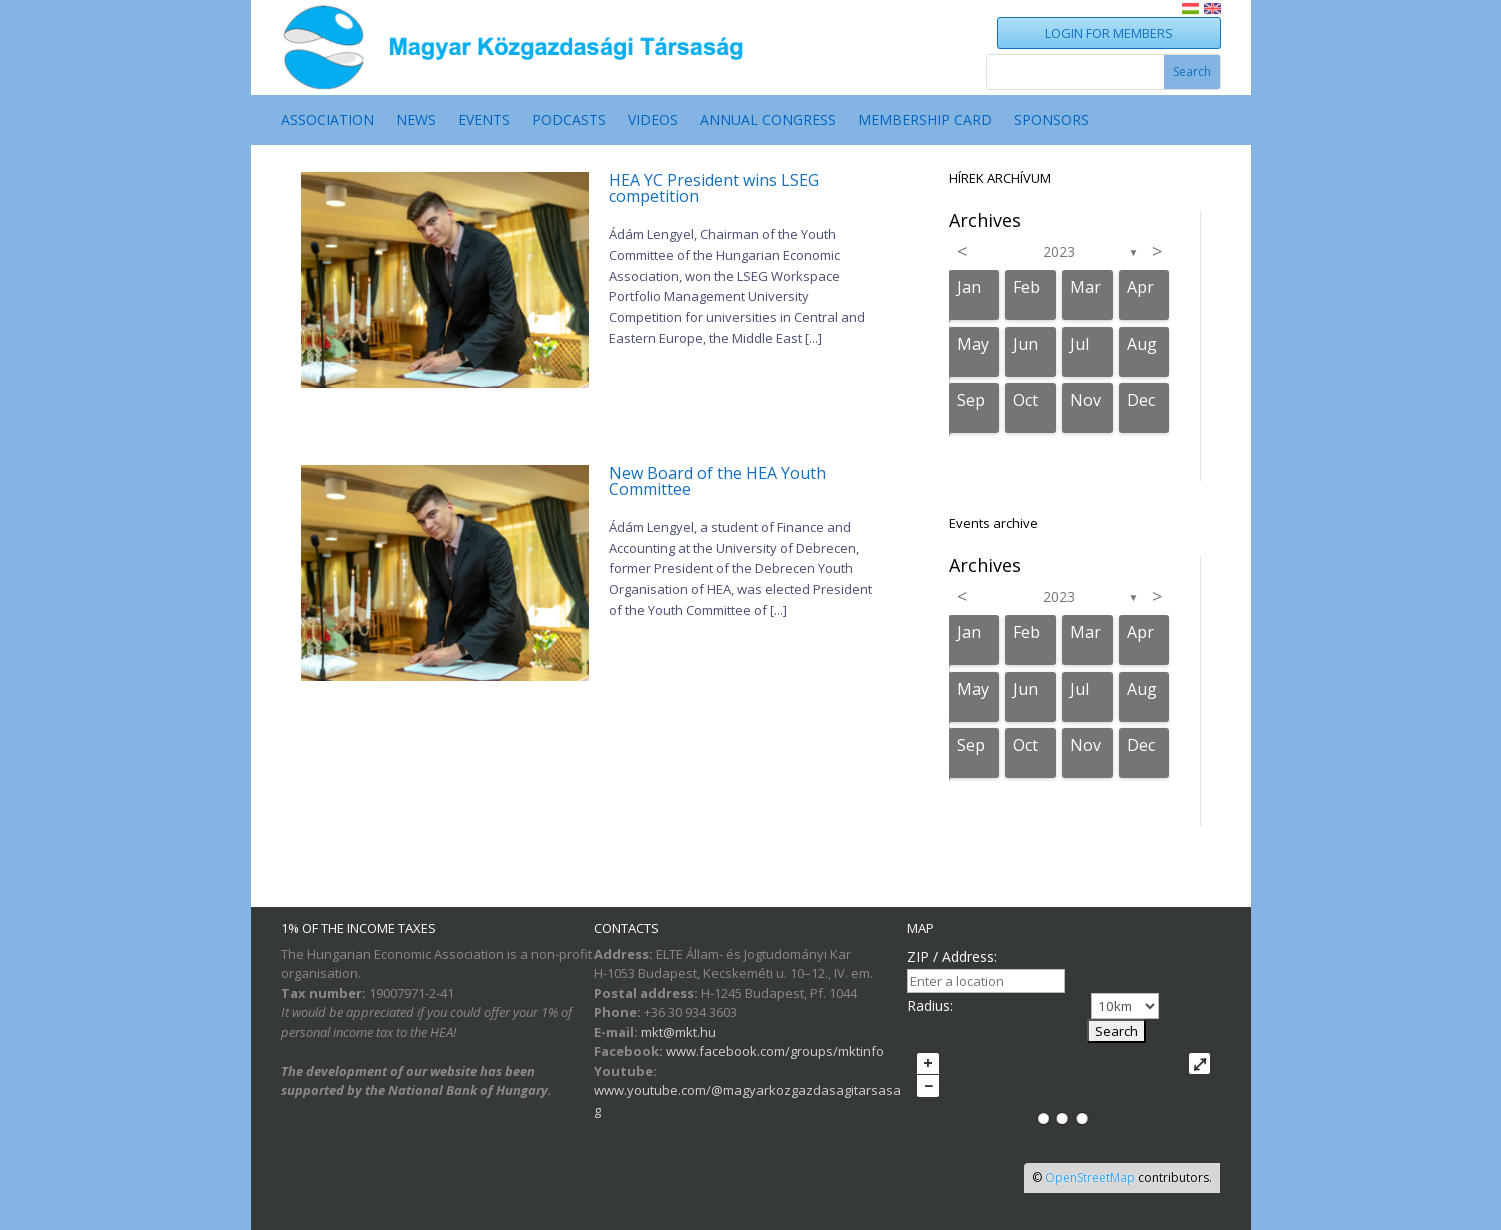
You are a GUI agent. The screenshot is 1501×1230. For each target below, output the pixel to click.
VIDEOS (653, 121)
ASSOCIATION (327, 121)
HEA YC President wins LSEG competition (714, 188)
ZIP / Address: (952, 956)
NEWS (416, 121)
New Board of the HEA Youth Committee (717, 481)
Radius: (930, 1005)
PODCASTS (569, 121)
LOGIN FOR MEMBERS (1109, 33)
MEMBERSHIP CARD (925, 121)
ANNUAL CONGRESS (768, 121)
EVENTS (484, 121)
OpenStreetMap (1090, 1177)
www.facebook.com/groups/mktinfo (775, 1051)
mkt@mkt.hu (678, 1032)
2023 (1059, 251)
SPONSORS (1051, 121)
